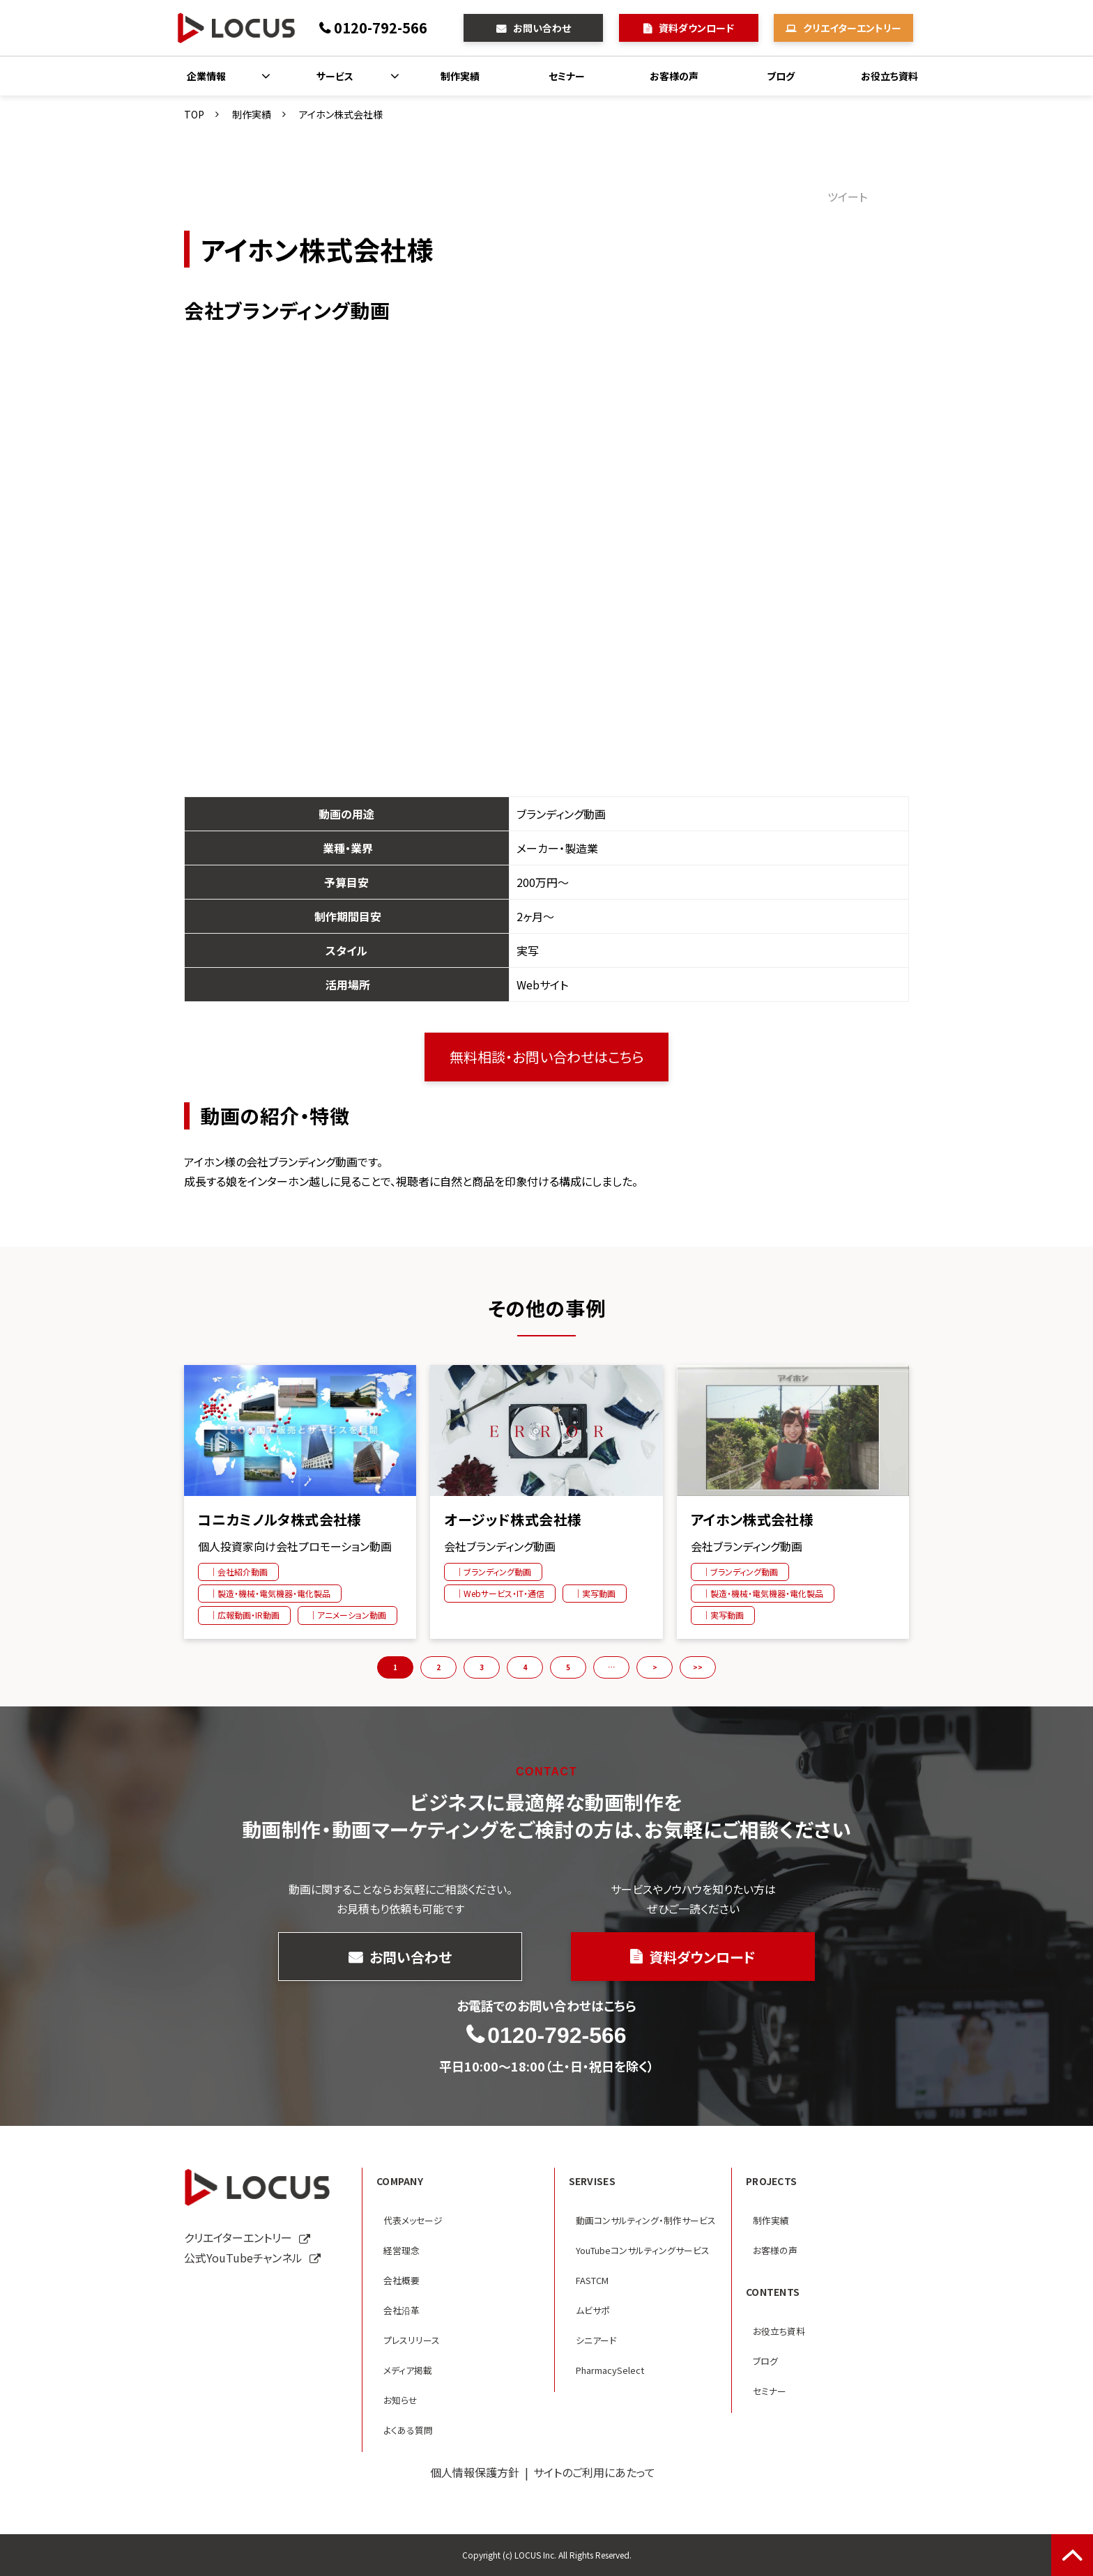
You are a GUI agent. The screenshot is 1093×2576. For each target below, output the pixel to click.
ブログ (781, 76)
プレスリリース (411, 2340)
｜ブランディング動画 (493, 1572)
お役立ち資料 (889, 76)
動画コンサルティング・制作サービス (646, 2220)
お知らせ (400, 2400)
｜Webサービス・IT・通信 (499, 1593)
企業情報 (206, 76)
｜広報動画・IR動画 (244, 1615)
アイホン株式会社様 (752, 1519)
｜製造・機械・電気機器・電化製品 (269, 1593)
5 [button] (568, 1667)
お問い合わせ (542, 28)
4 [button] (525, 1667)
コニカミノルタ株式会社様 (280, 1519)
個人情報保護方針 (474, 2472)
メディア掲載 (407, 2370)
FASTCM (592, 2280)
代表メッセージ (413, 2220)
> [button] (654, 1667)
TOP (194, 114)
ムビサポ (593, 2310)
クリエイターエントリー (852, 28)
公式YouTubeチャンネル (243, 2257)
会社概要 (401, 2280)
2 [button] (438, 1667)
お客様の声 (674, 76)
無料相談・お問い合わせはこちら (547, 1057)
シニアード (596, 2340)
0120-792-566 (380, 27)
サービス (334, 76)
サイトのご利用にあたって (594, 2472)
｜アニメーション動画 (347, 1615)
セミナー (567, 76)
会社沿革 (401, 2310)
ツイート (847, 196)
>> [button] (698, 1667)
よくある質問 (408, 2430)
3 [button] (482, 1667)
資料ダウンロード (696, 28)
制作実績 (460, 76)
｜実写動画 (595, 1593)
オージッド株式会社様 (512, 1519)
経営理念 (401, 2250)
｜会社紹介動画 (238, 1572)
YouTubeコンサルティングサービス (643, 2250)
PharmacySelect (610, 2370)
